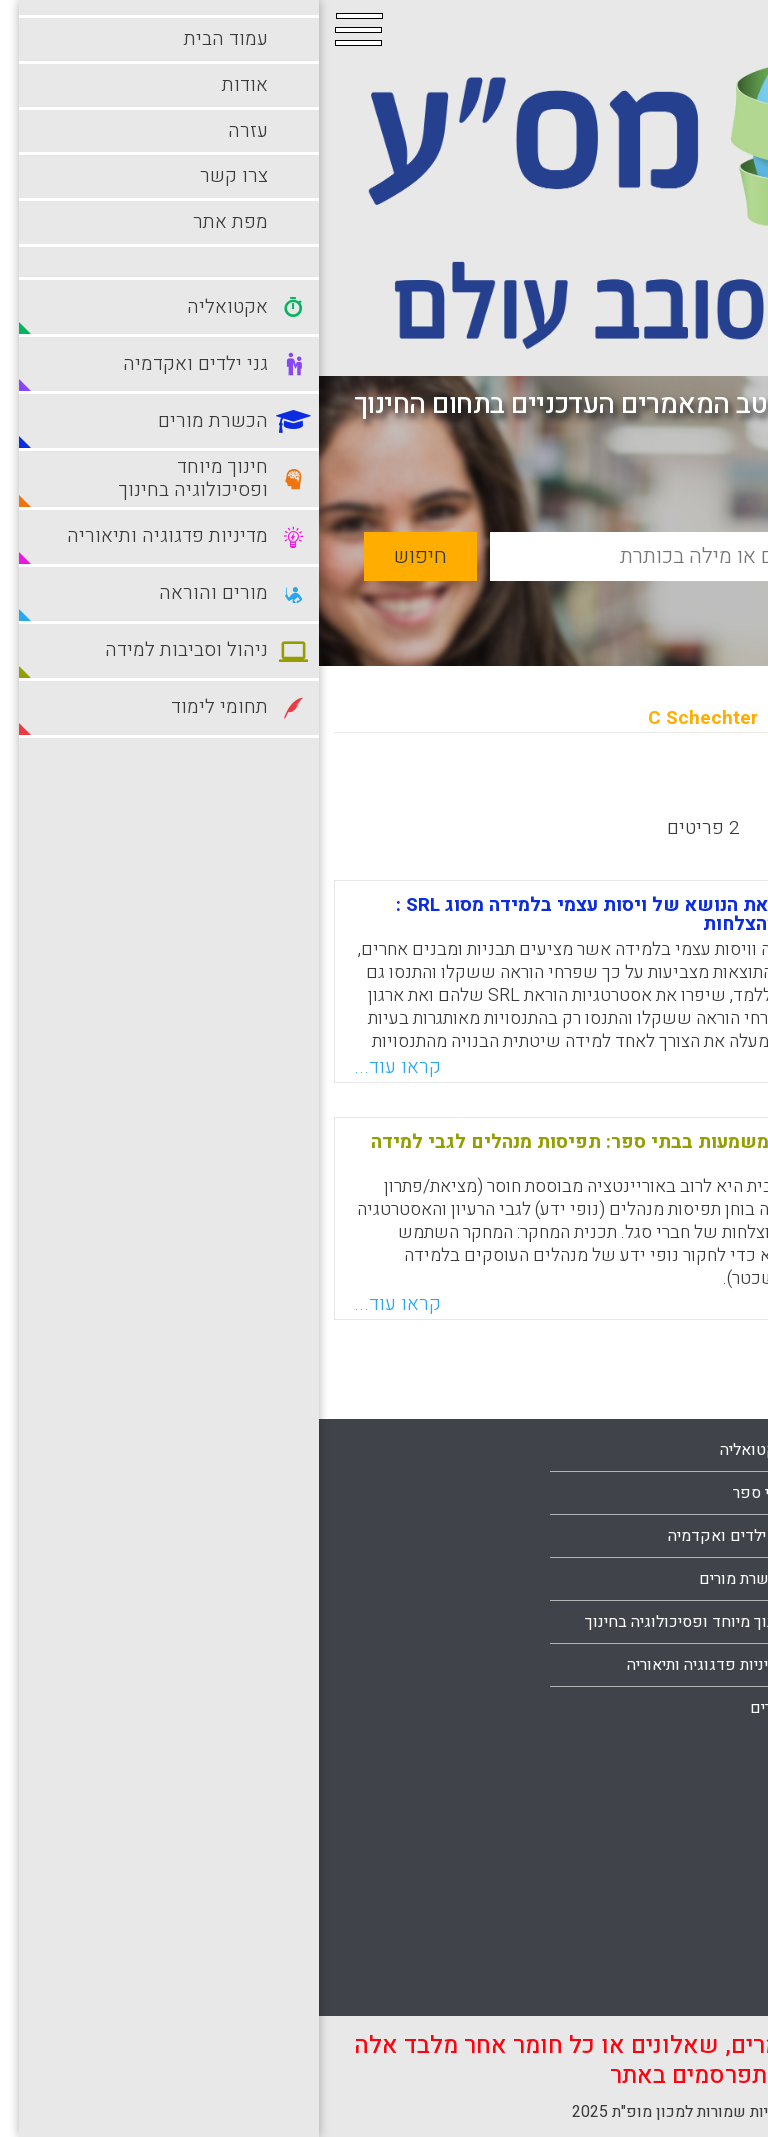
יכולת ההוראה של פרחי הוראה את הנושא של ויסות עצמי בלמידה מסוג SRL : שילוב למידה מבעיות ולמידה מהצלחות (389, 914)
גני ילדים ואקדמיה (408, 1536)
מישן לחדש (574, 790)
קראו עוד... (78, 1067)
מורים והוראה (690, 1770)
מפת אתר (703, 1708)
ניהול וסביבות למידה (667, 1813)
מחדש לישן (690, 790)
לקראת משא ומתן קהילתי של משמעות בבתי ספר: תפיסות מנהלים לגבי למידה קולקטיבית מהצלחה (377, 1151)
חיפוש (101, 556)
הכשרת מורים (424, 1579)
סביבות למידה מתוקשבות (650, 1856)
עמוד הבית (698, 1536)
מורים (449, 1708)
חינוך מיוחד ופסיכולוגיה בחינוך (367, 1622)
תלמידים (705, 1985)
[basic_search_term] (447, 556)
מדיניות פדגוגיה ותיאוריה (388, 1665)
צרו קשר (705, 1665)
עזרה (717, 1622)
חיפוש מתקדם (646, 603)
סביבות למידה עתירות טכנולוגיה (630, 1899)
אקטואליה (434, 1450)
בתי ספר (441, 1493)
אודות (714, 1579)
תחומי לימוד (694, 1942)
